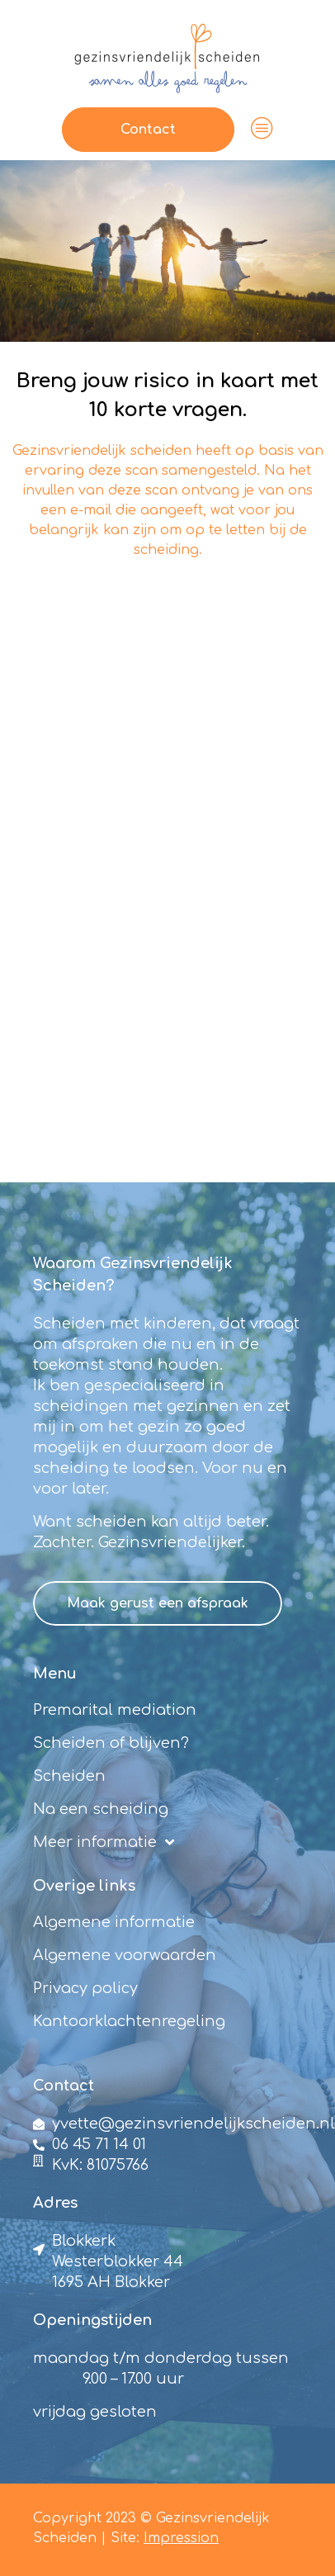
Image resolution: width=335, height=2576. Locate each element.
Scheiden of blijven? (111, 1743)
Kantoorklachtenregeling (129, 2021)
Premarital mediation (114, 1710)
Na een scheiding (100, 1809)
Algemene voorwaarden (124, 1955)
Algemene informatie (114, 1922)
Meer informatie (103, 1842)
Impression (181, 2538)
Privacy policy (85, 1988)
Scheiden (69, 1776)
